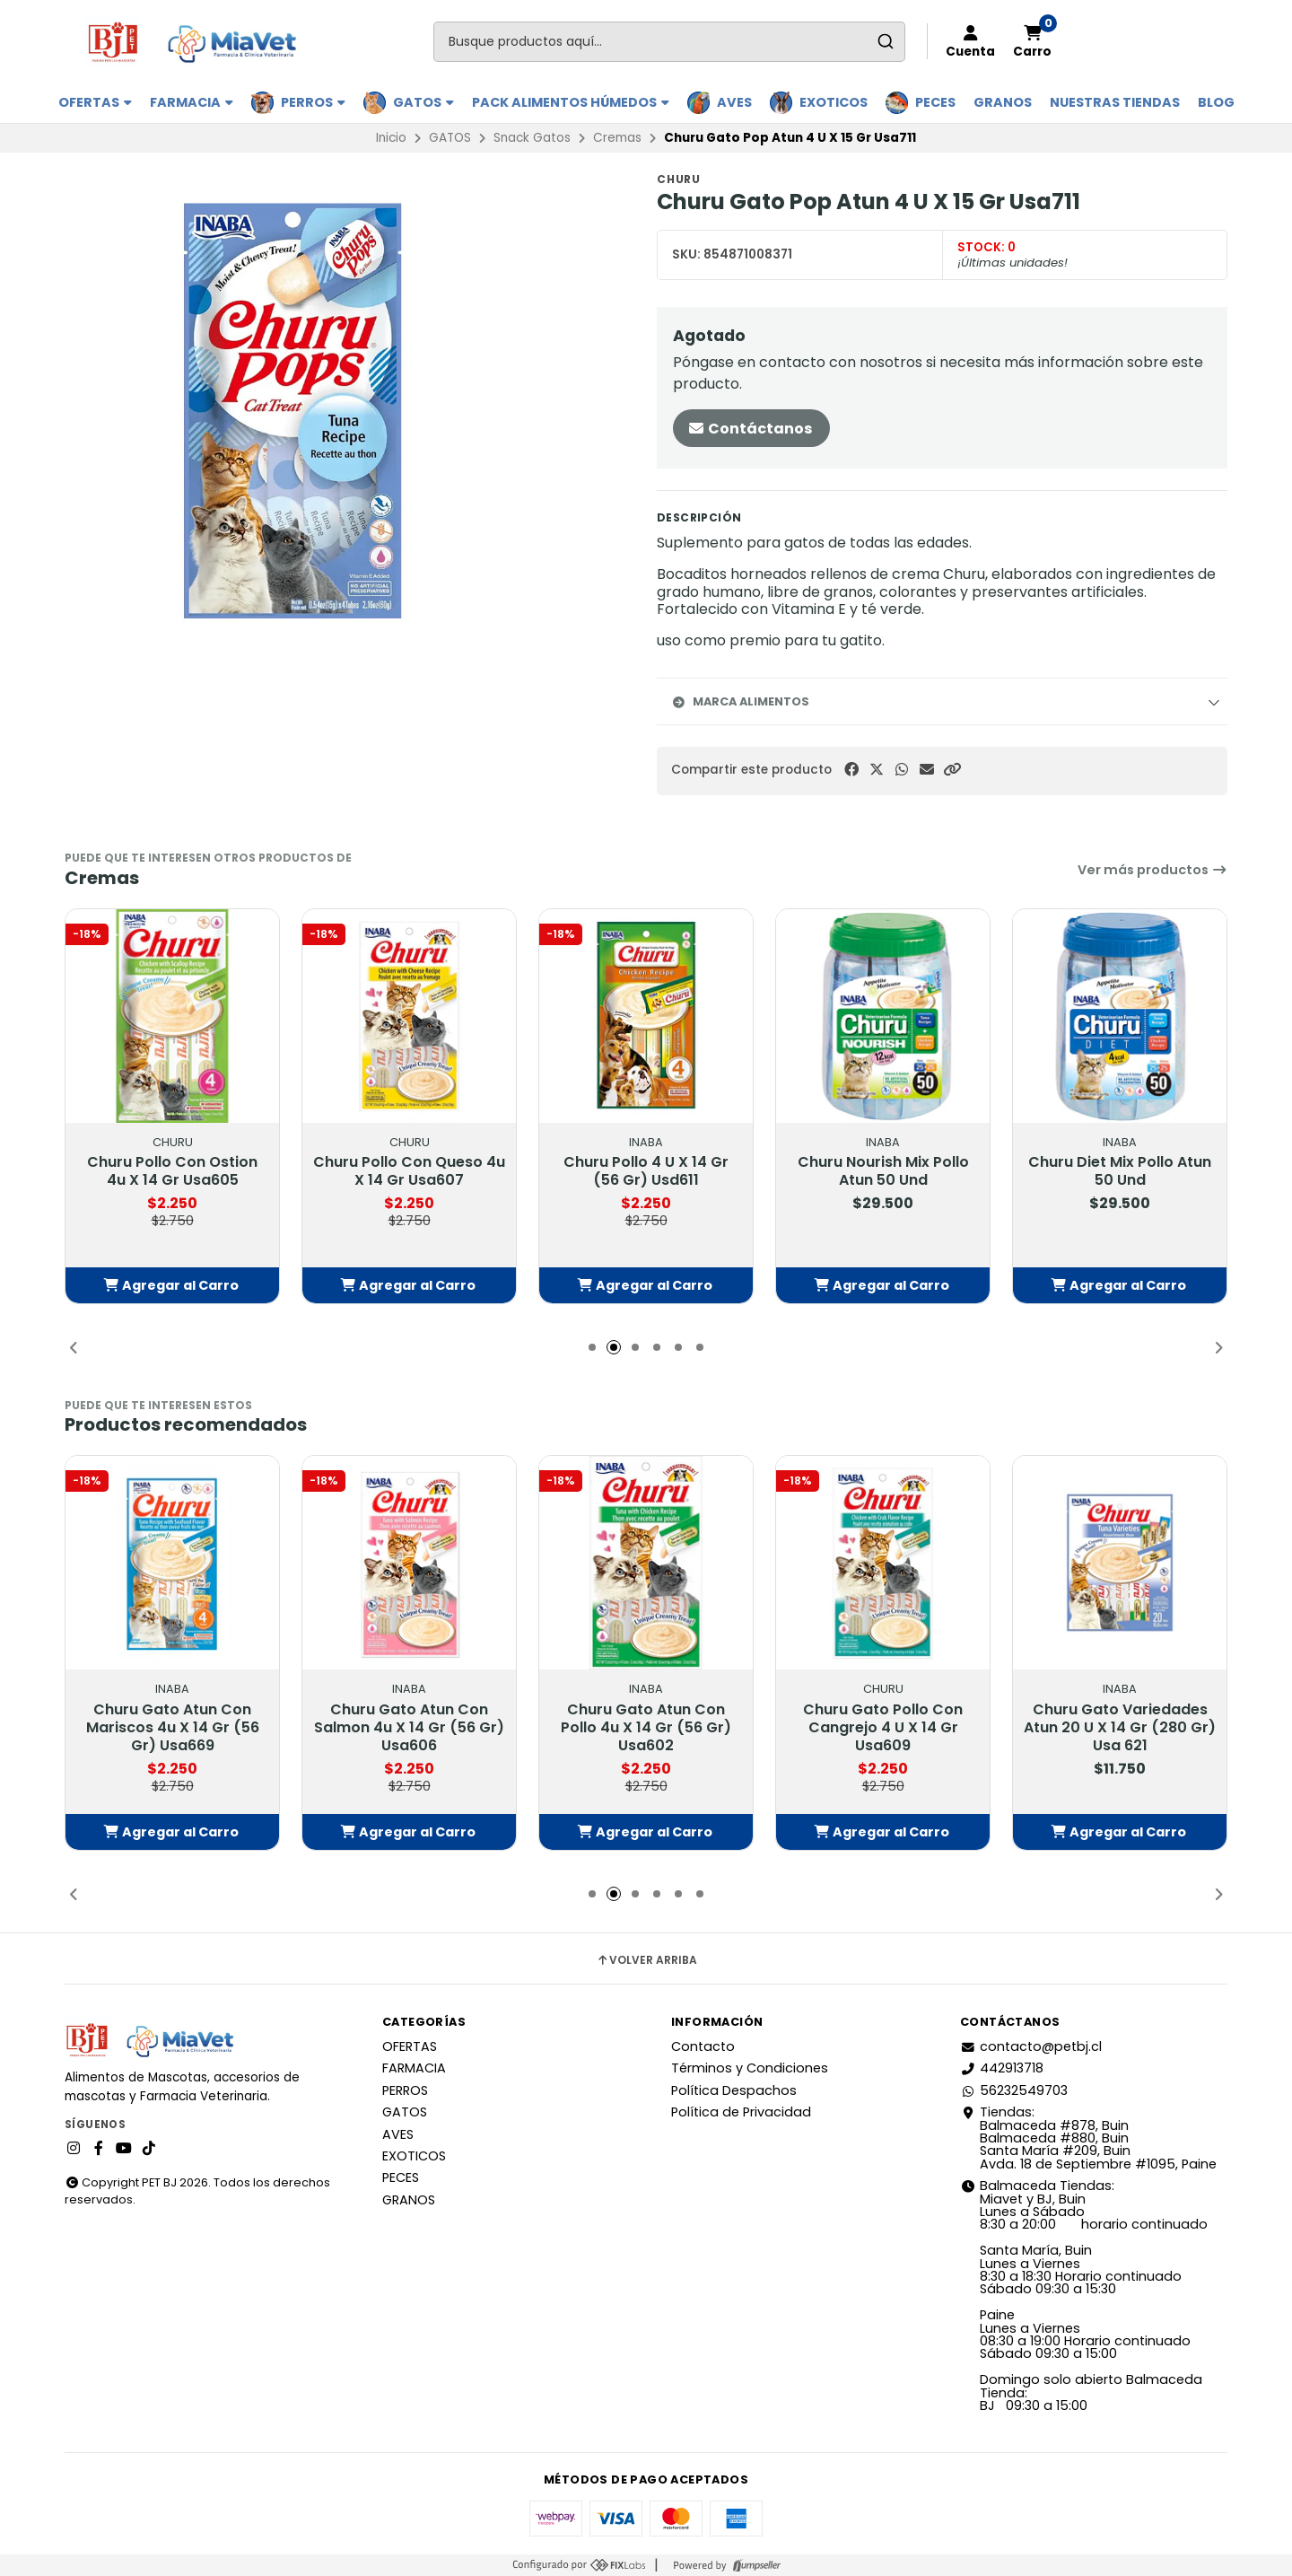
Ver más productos (1152, 869)
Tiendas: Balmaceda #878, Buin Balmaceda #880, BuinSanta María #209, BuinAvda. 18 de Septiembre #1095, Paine (1088, 2138)
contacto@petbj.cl (1031, 2046)
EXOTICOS (833, 102)
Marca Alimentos (740, 701)
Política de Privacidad (741, 2112)
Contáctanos (749, 428)
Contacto (703, 2046)
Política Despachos (734, 2090)
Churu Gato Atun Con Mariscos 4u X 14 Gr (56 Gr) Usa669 (172, 1728)
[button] (952, 769)
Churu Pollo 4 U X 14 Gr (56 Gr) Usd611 (646, 1171)
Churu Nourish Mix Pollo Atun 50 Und (883, 1171)
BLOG (1216, 102)
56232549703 (1014, 2090)
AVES (734, 102)
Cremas (617, 137)
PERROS (313, 102)
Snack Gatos (532, 137)
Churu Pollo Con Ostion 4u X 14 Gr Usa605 (172, 1171)
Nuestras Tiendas (1115, 102)
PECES (935, 102)
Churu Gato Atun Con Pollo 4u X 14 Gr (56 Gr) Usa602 (646, 1728)
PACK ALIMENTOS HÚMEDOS (570, 102)
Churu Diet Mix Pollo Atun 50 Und (1119, 1171)
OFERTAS (95, 102)
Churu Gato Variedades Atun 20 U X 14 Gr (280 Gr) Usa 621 (1120, 1728)
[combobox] (669, 42)
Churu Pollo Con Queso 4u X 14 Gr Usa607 (409, 1171)
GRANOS (1002, 102)
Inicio (391, 137)
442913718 (1001, 2068)
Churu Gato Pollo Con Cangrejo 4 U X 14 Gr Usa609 (883, 1728)
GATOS (423, 102)
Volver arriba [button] (646, 1960)
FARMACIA (191, 102)
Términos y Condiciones (749, 2068)
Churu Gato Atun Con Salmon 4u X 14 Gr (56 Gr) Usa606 (409, 1728)
